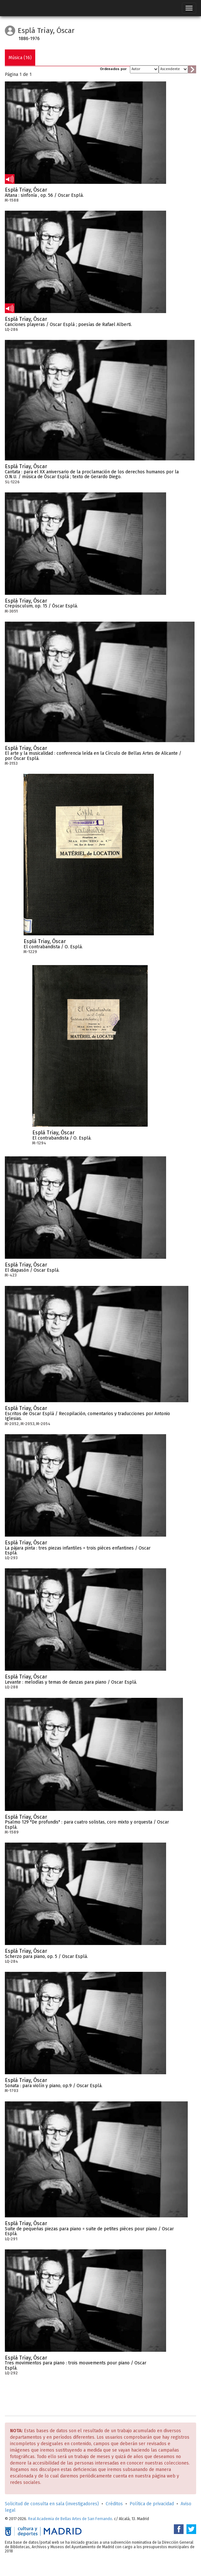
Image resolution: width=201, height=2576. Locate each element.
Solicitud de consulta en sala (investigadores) (52, 2504)
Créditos (114, 2504)
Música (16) (20, 57)
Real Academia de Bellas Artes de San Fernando (70, 2519)
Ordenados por (113, 69)
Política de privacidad (152, 2504)
